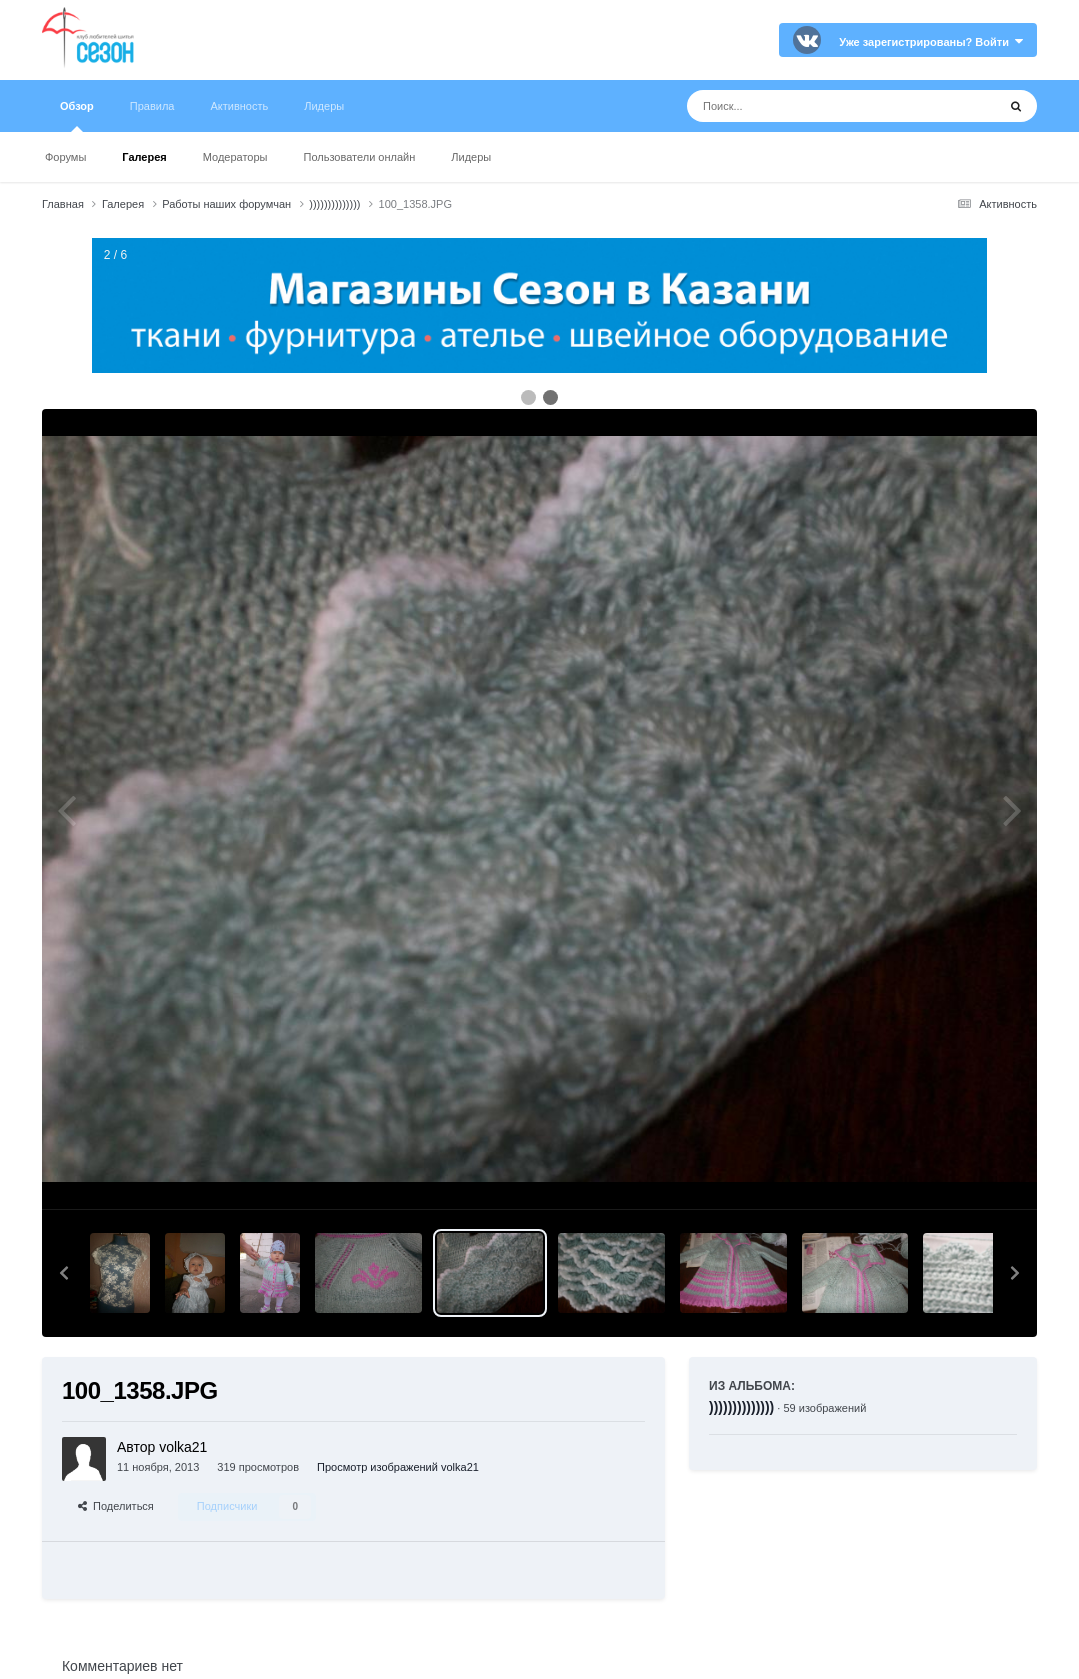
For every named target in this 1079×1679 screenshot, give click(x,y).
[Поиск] (804, 106)
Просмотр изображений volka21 (398, 1467)
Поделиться (116, 1506)
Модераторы (235, 157)
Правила (152, 106)
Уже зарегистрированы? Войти (931, 42)
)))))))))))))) (741, 1407)
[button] (64, 1273)
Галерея (144, 157)
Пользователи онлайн (359, 157)
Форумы (65, 157)
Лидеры (471, 157)
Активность (239, 106)
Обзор (77, 116)
